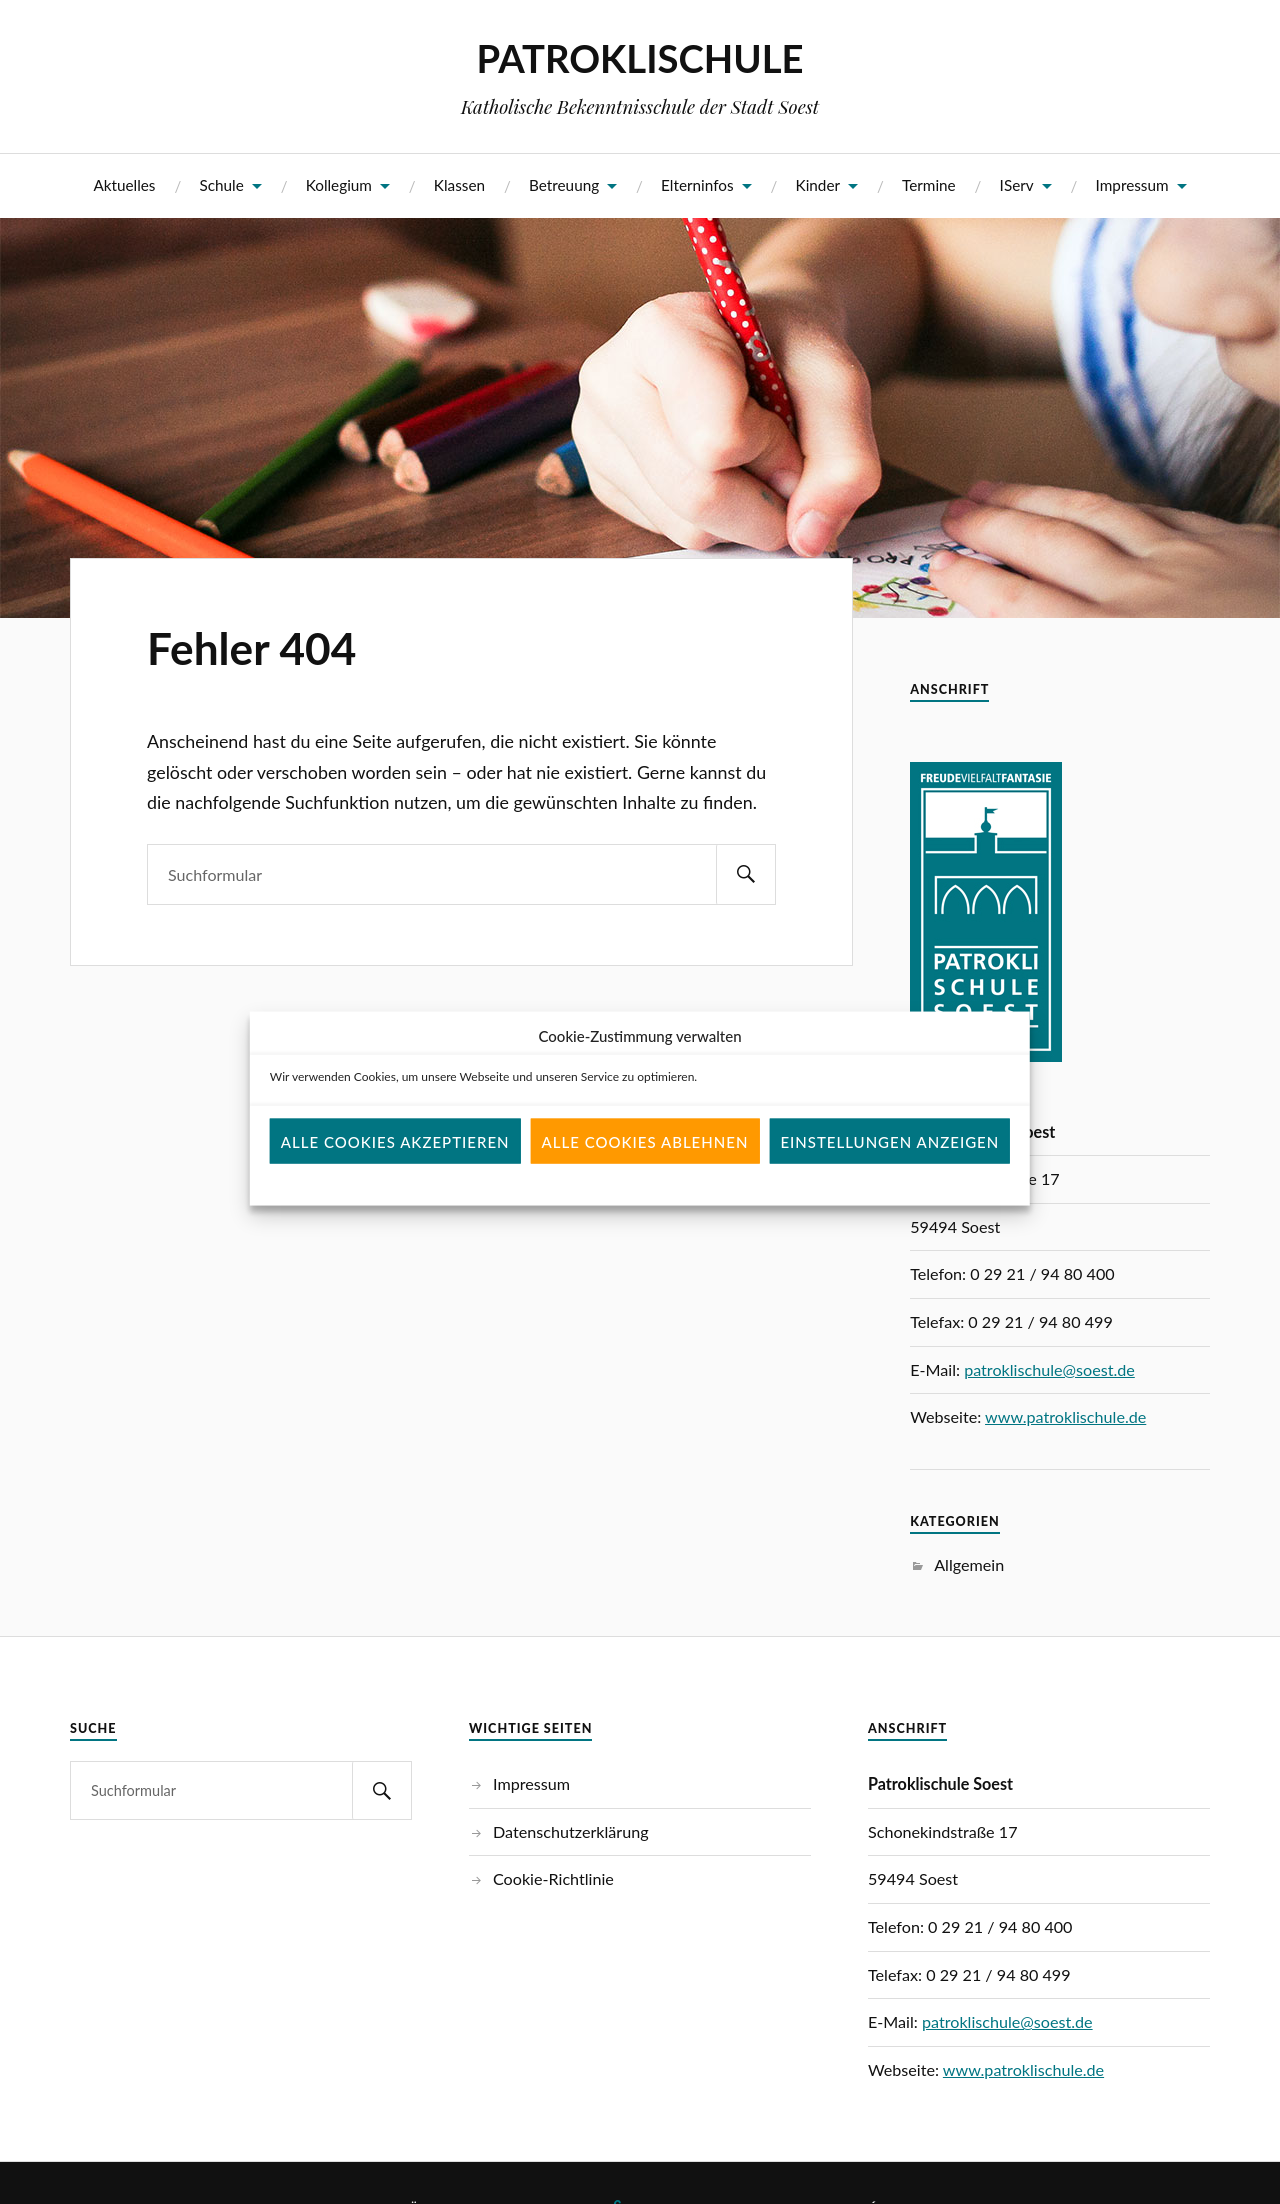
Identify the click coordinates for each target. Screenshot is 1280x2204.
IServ (1017, 185)
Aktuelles (124, 185)
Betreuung (564, 185)
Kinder (818, 185)
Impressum (1132, 185)
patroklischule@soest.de (1049, 1369)
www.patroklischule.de (1065, 1416)
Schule (221, 185)
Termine (929, 185)
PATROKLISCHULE (639, 58)
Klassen (459, 185)
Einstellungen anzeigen (889, 1169)
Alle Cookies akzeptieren (395, 1169)
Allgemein (969, 1564)
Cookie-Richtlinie (553, 1878)
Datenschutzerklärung (571, 1831)
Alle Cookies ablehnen (645, 1169)
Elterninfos (697, 185)
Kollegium (339, 185)
